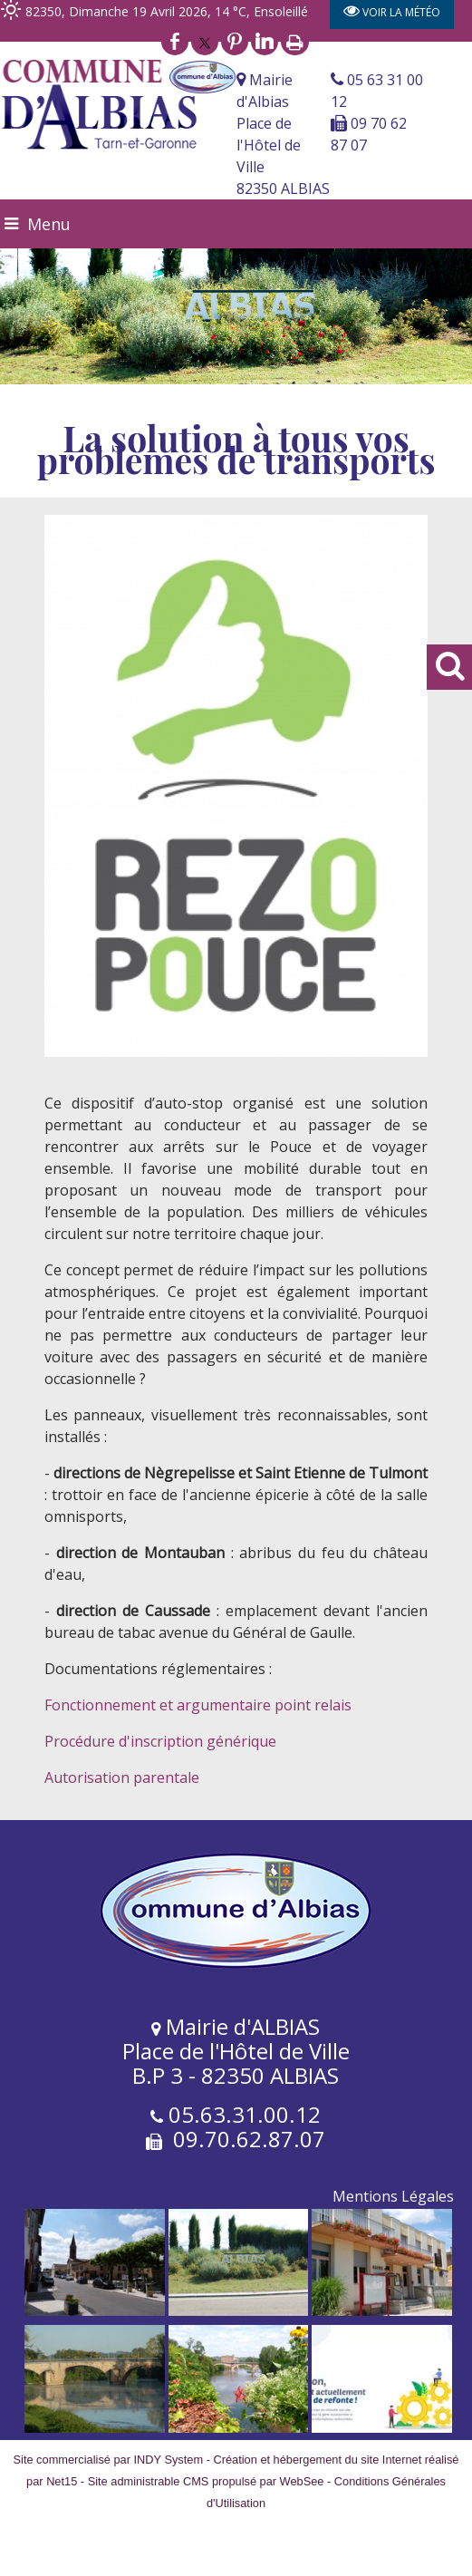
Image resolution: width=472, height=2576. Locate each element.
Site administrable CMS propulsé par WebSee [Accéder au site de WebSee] (206, 2481)
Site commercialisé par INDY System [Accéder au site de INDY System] (109, 2459)
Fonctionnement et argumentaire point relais (198, 1705)
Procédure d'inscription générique (160, 1741)
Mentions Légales (393, 2196)
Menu (49, 224)
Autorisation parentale (121, 1777)
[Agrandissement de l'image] (94, 2310)
